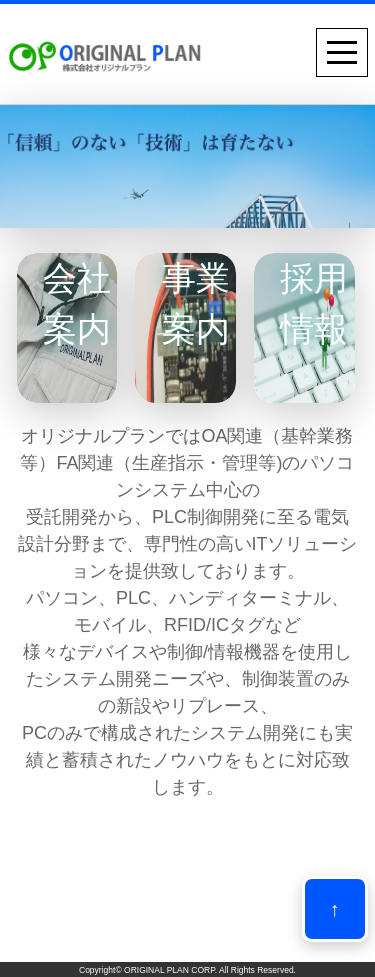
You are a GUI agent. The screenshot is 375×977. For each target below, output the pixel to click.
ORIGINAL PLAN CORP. (170, 970)
